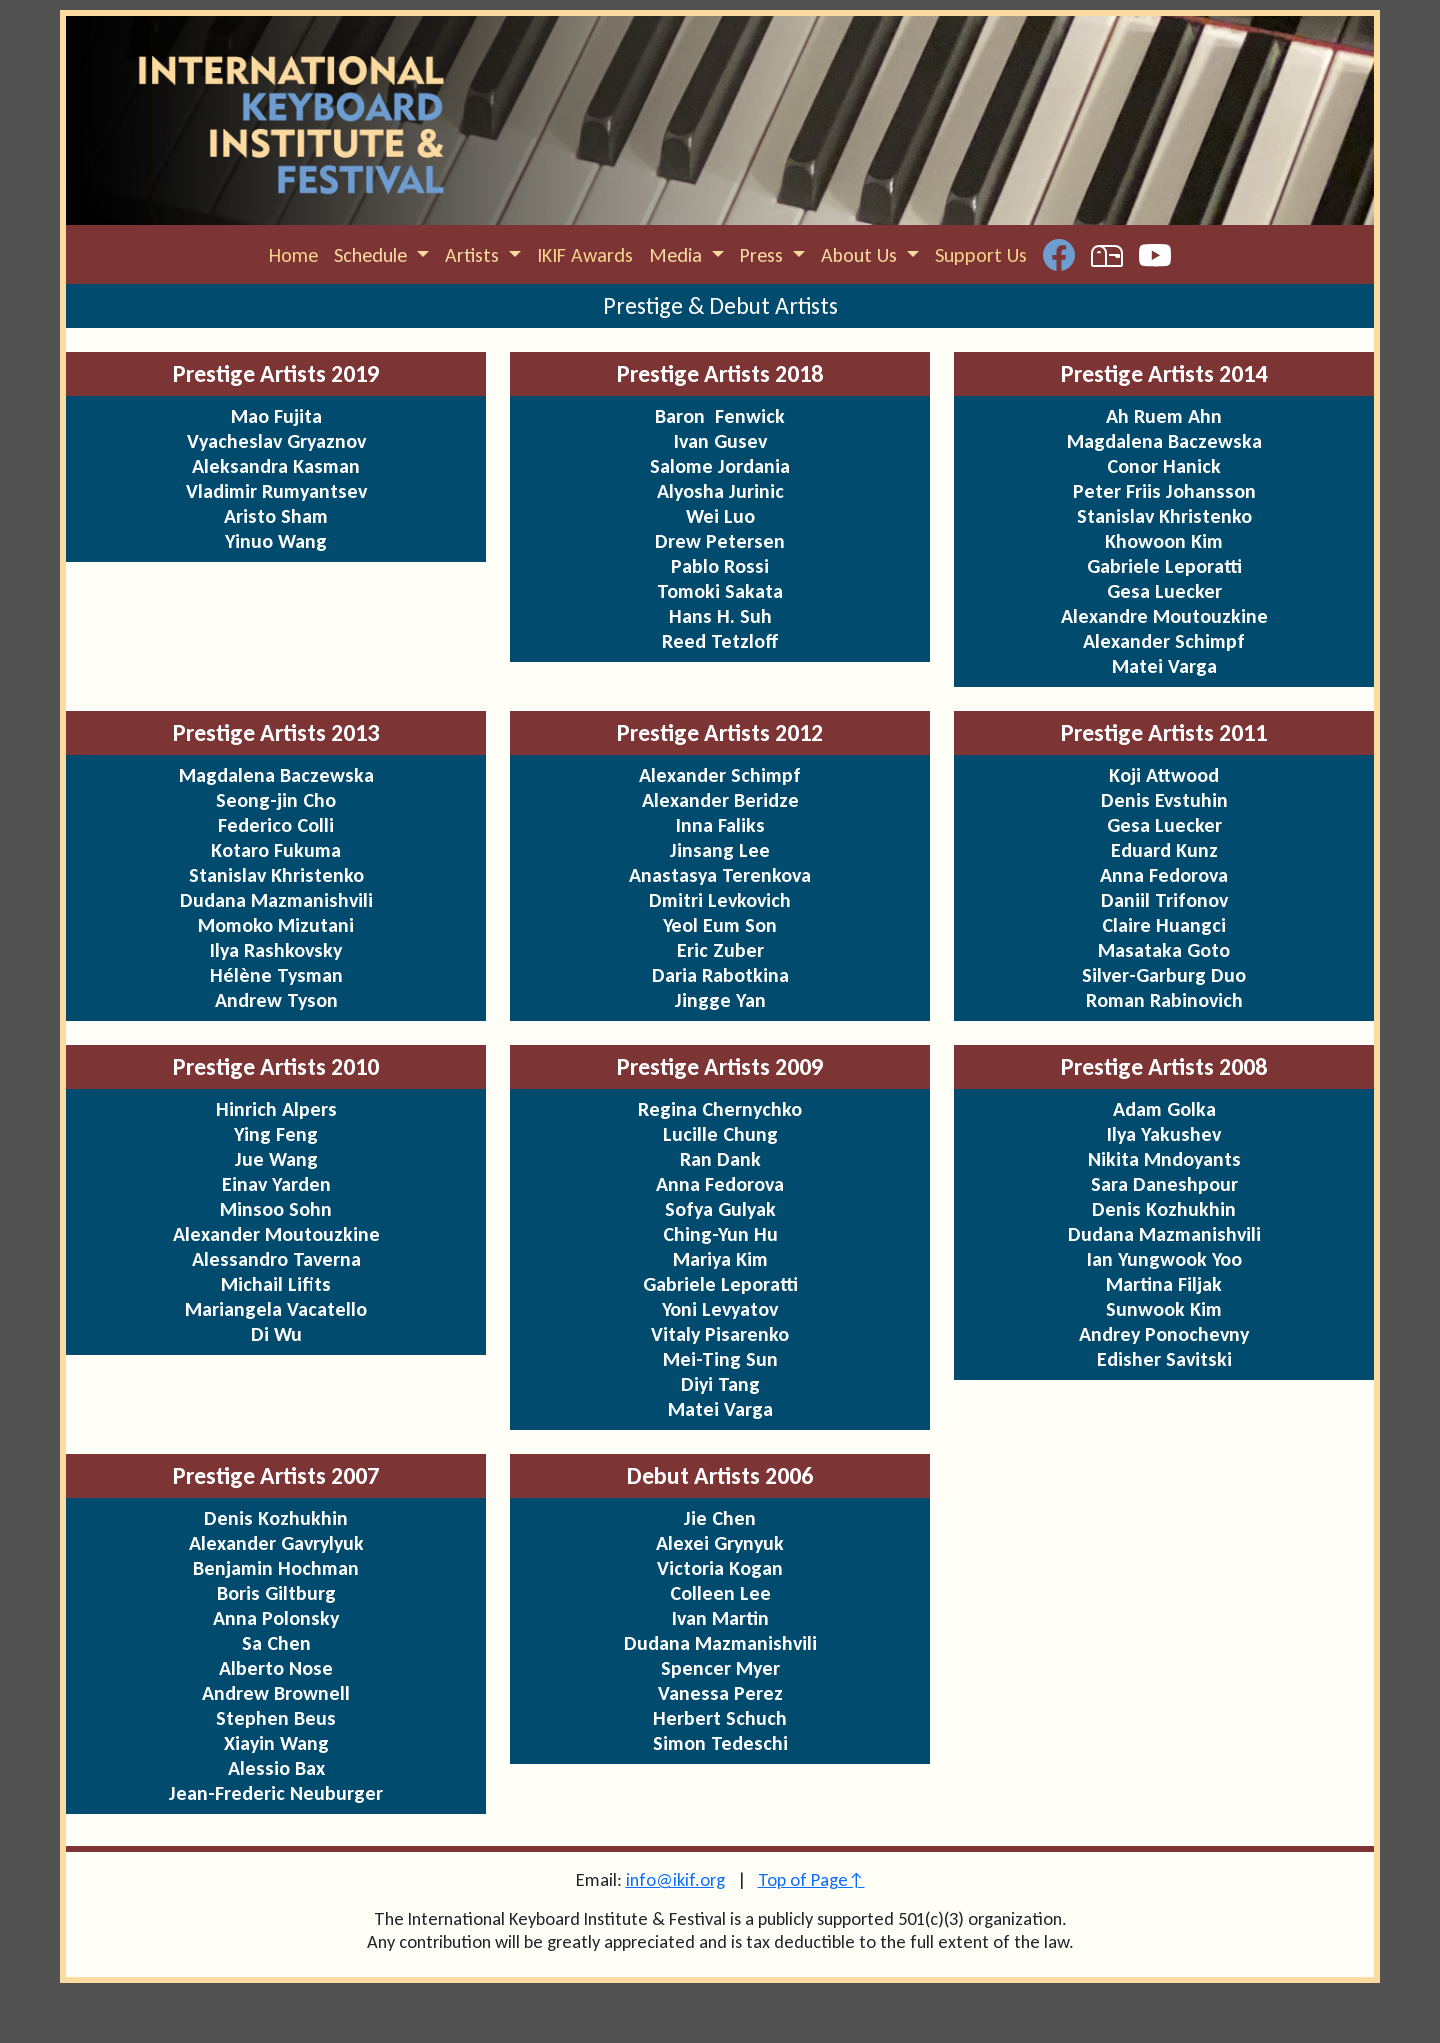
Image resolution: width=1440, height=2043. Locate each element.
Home (293, 255)
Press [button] (764, 255)
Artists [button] (474, 255)
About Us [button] (861, 255)
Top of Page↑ (811, 1879)
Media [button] (678, 255)
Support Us (981, 255)
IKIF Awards (585, 255)
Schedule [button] (373, 255)
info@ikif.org (675, 1879)
